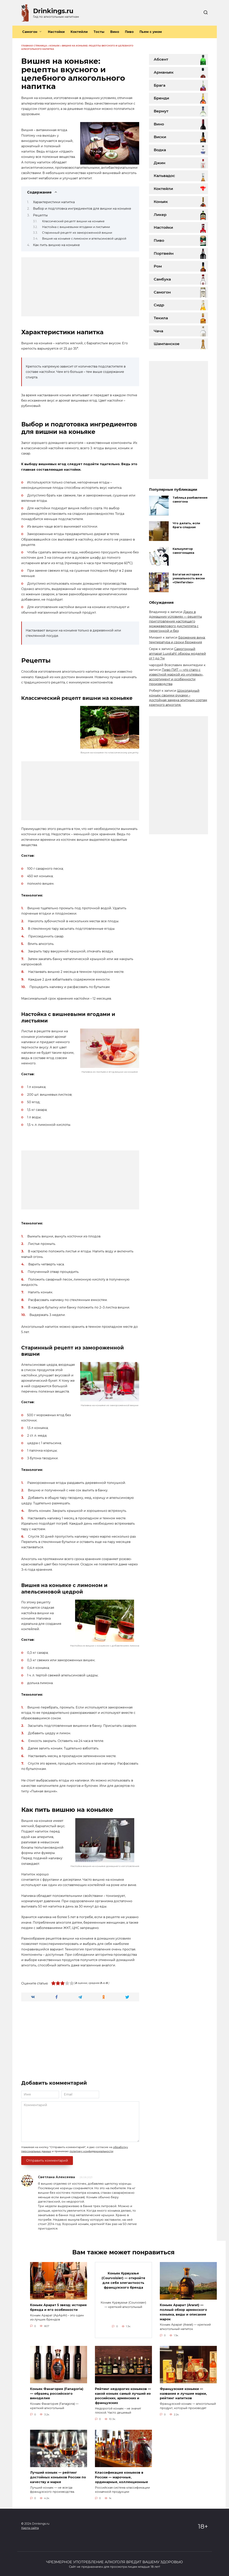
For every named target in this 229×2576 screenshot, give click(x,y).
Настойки (56, 32)
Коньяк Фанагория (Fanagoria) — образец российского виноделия (56, 2392)
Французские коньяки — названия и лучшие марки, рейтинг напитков (183, 2392)
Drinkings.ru (53, 11)
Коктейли (79, 32)
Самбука (162, 279)
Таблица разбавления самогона (190, 499)
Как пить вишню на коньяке (56, 245)
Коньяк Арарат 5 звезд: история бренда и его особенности (58, 2307)
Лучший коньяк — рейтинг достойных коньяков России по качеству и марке (58, 2474)
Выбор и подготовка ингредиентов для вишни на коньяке (82, 208)
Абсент (161, 59)
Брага (159, 85)
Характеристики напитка (54, 202)
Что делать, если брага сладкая (186, 525)
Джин (159, 162)
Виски (160, 136)
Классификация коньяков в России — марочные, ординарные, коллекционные (121, 2474)
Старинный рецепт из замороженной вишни (77, 232)
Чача (158, 331)
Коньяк (54, 45)
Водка (160, 149)
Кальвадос (164, 175)
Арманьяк (164, 72)
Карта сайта (30, 2525)
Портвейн (164, 253)
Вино (114, 32)
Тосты (99, 32)
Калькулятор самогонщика (183, 551)
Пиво (129, 32)
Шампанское (166, 343)
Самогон (29, 32)
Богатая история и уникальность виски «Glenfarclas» (189, 578)
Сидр (159, 305)
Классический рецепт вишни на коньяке (73, 221)
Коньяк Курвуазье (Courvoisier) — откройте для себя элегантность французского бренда (123, 2279)
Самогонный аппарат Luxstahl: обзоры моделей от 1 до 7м (177, 653)
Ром (158, 266)
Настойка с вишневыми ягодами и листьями (76, 227)
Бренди (161, 98)
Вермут (161, 111)
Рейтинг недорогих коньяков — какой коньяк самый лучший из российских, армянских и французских (123, 2394)
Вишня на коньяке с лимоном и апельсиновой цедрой (84, 238)
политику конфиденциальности (91, 2151)
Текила (161, 318)
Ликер (160, 214)
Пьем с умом (151, 32)
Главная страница (34, 45)
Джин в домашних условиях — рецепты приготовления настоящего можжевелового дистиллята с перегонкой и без (175, 621)
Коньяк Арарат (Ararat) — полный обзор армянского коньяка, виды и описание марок (183, 2311)
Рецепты (40, 215)
